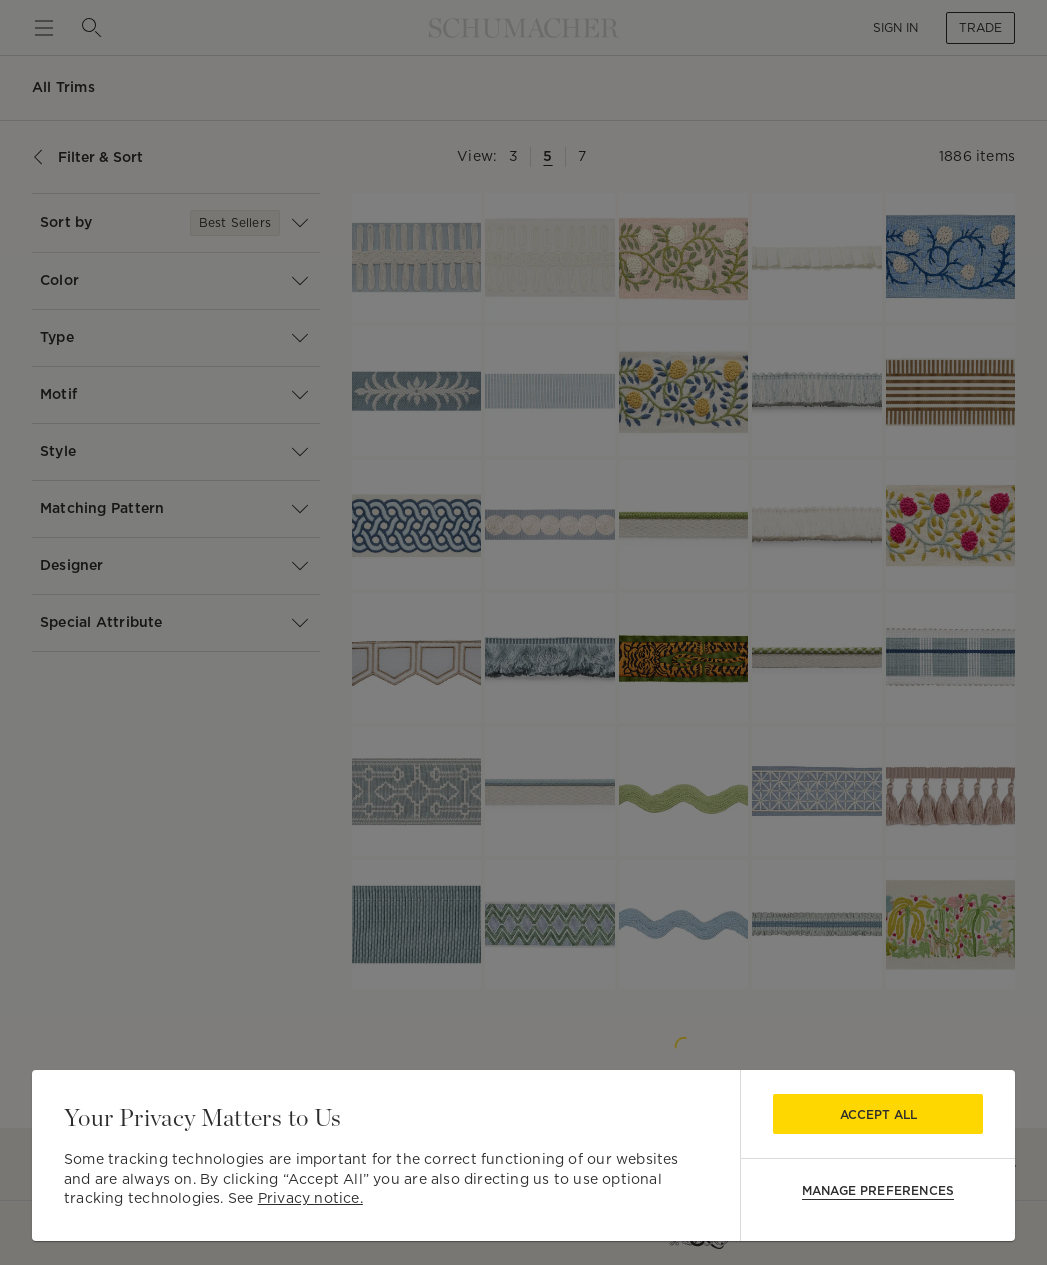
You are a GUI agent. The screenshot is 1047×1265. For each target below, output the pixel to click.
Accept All (878, 1114)
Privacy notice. (310, 1198)
